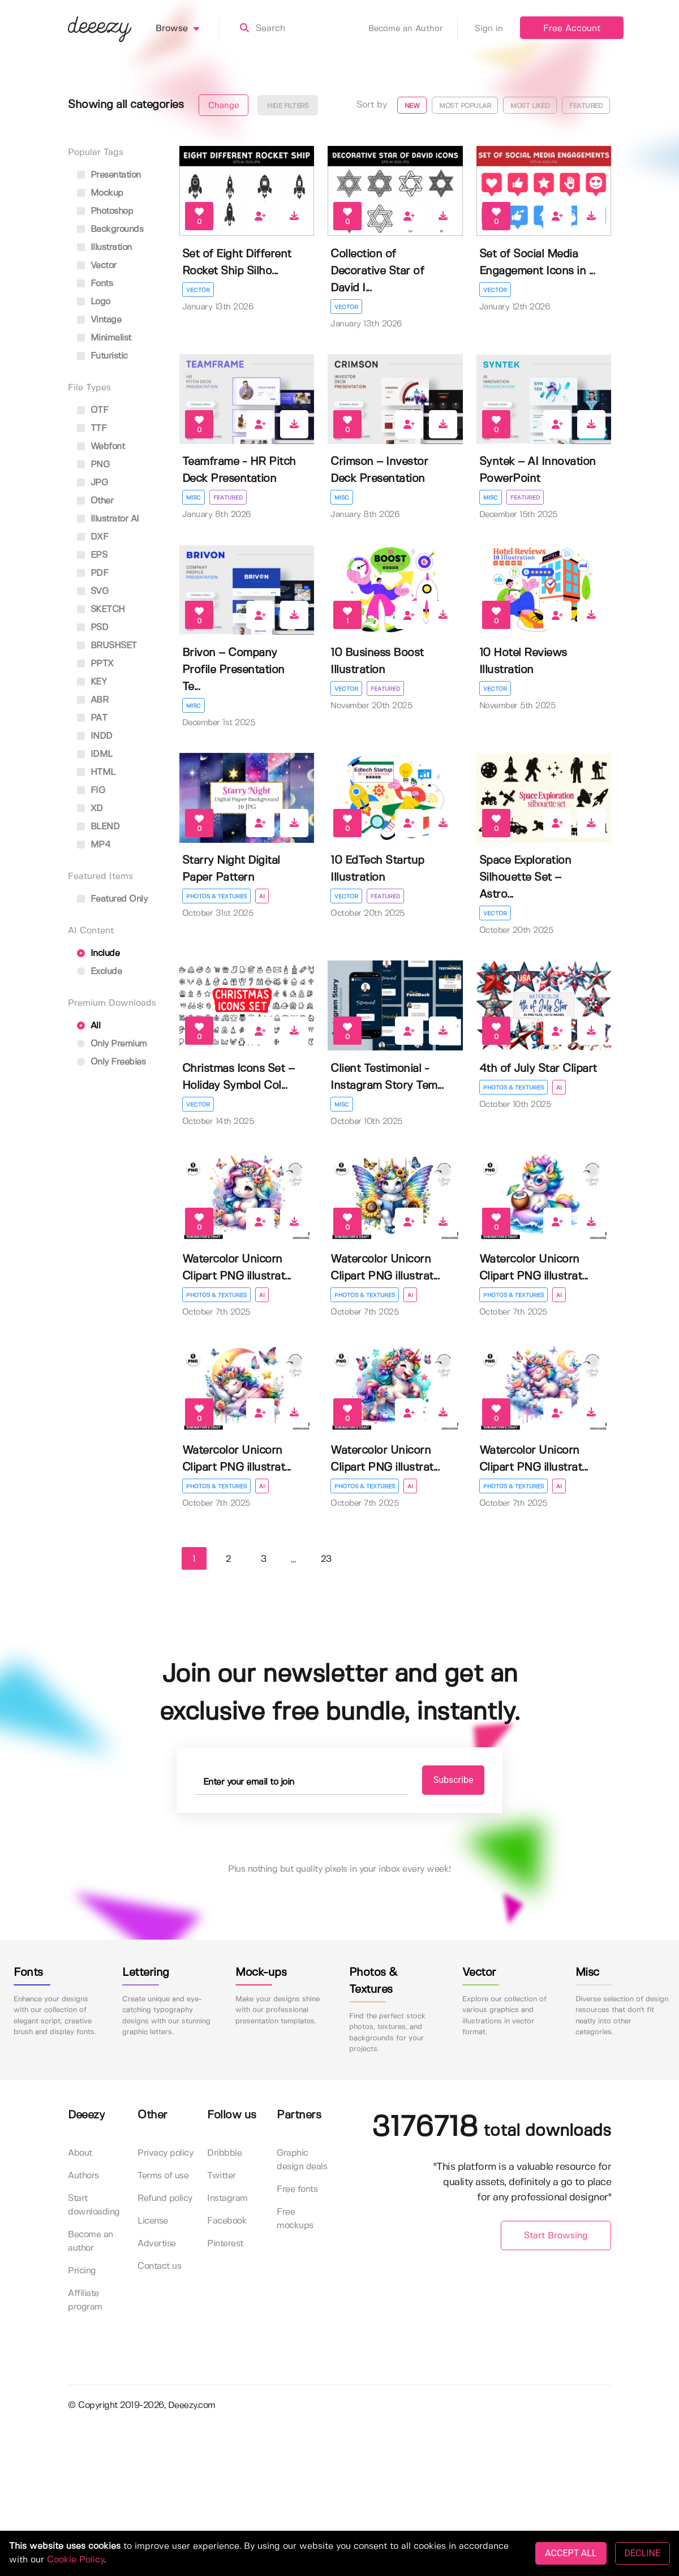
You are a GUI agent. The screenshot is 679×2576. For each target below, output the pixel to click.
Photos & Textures (216, 896)
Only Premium (112, 1044)
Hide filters (287, 106)
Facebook (227, 2221)
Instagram (227, 2198)
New (412, 106)
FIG (91, 790)
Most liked (529, 106)
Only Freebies (111, 1062)
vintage (99, 320)
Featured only (112, 899)
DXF (92, 537)
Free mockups (295, 2219)
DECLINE (642, 2553)
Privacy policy (165, 2153)
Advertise (156, 2243)
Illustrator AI (108, 519)
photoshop (105, 211)
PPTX (95, 664)
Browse (188, 29)
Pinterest (225, 2243)
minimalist (104, 338)
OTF (92, 410)
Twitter (221, 2176)
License (152, 2221)
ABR (92, 700)
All (88, 1026)
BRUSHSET (107, 645)
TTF (91, 428)
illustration (104, 247)
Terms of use (162, 2176)
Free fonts (297, 2189)
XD (90, 808)
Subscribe (453, 1779)
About (80, 2153)
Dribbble (224, 2153)
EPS (92, 555)
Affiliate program (85, 2300)
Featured (586, 106)
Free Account (571, 28)
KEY (91, 682)
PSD (92, 627)
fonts (95, 283)
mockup (100, 193)
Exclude (99, 971)
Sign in (489, 29)
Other (95, 501)
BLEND (98, 826)
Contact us (159, 2266)
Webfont (100, 446)
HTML (96, 772)
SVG (92, 591)
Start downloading (94, 2205)
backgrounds (110, 229)
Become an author (90, 2241)
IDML (95, 754)
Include (98, 953)
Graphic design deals (302, 2160)
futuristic (102, 356)
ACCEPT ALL (570, 2553)
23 (326, 1559)
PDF (92, 573)
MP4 (93, 845)
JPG (92, 483)
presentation (109, 175)
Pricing (82, 2271)
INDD (95, 736)
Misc (193, 498)
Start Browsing (556, 2236)
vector (97, 265)
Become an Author (413, 29)
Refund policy (164, 2198)
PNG (93, 464)
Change (223, 106)
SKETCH (101, 609)
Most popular (465, 106)
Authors (83, 2176)
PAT (92, 718)
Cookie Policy (75, 2560)
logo (93, 302)
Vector (198, 290)
